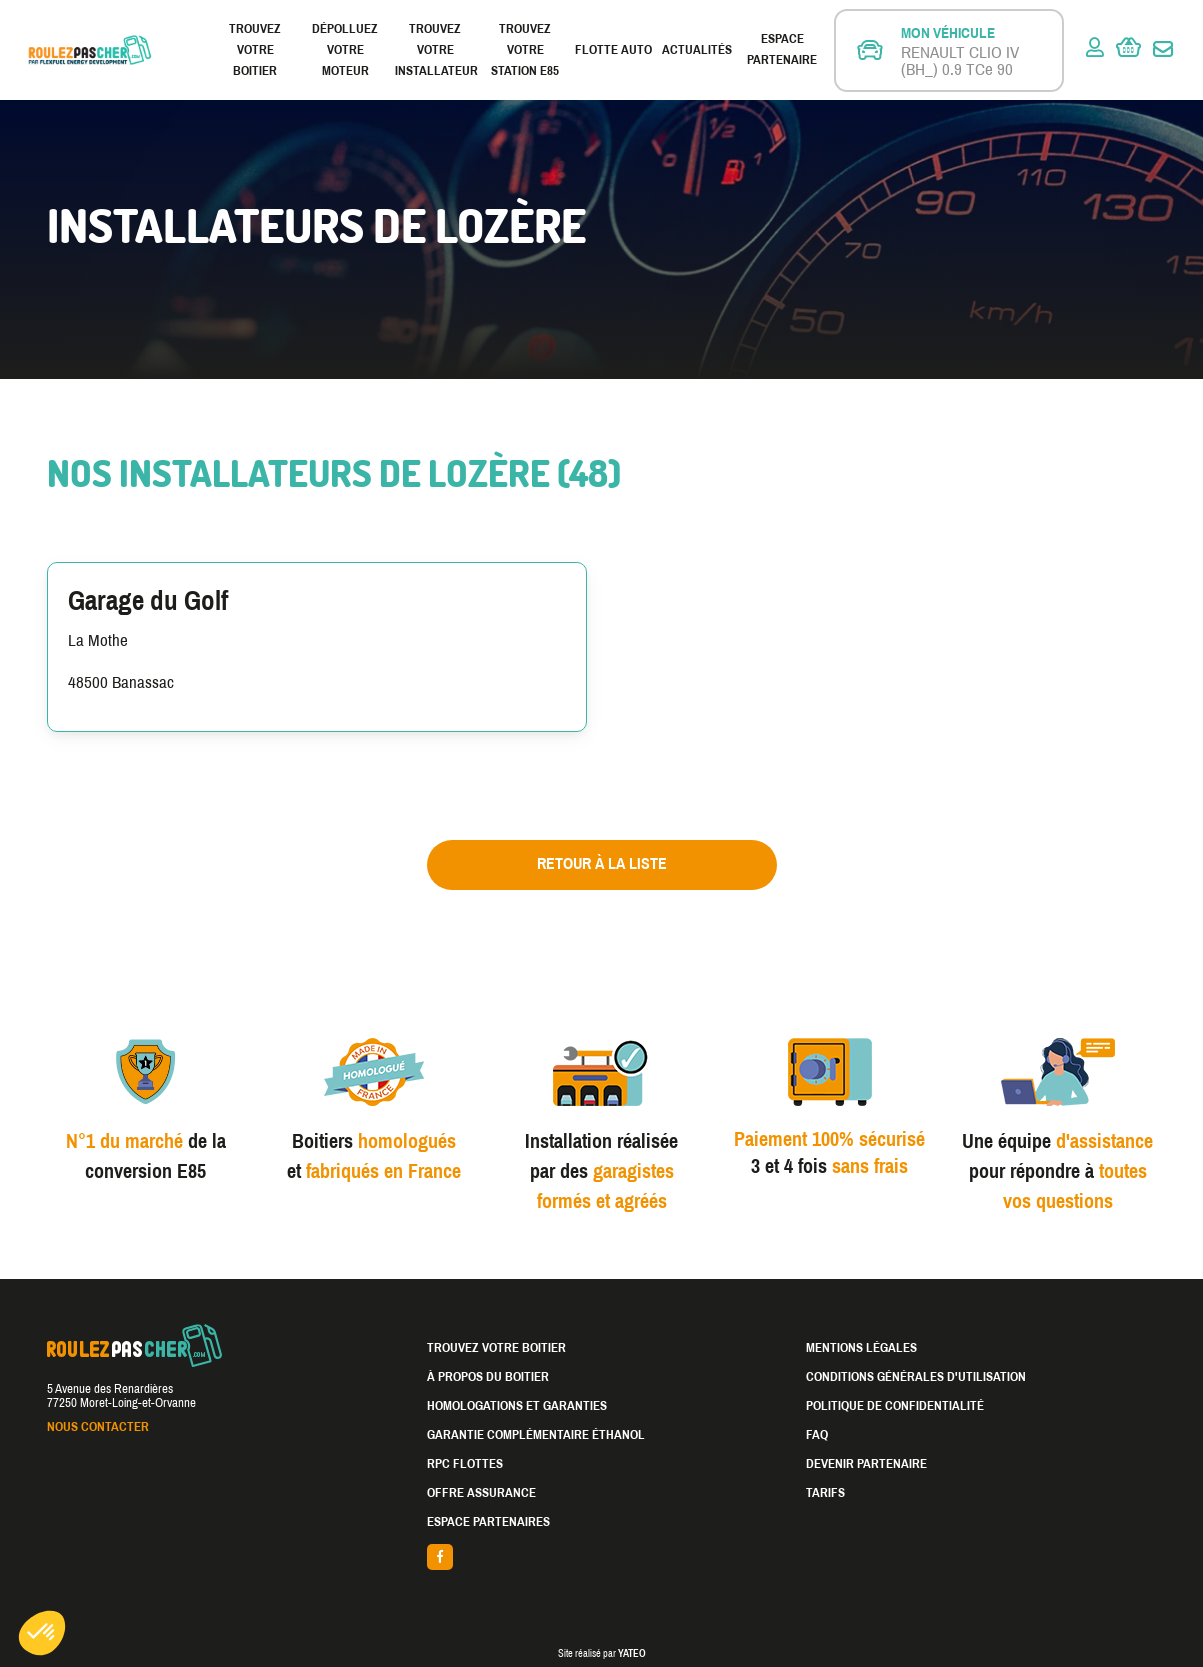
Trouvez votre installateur (435, 50)
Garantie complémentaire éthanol (536, 1435)
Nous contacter (98, 1427)
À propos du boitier (488, 1377)
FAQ (817, 1435)
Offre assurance (481, 1493)
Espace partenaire (782, 49)
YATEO (632, 1653)
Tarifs (825, 1493)
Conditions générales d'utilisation (916, 1377)
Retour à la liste (602, 863)
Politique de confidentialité (895, 1406)
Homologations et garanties (517, 1406)
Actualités (697, 50)
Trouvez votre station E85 (525, 50)
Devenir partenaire (866, 1464)
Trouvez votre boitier (255, 50)
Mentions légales (861, 1348)
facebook (602, 1557)
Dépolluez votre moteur (345, 50)
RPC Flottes (465, 1464)
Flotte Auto (613, 50)
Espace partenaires (488, 1522)
